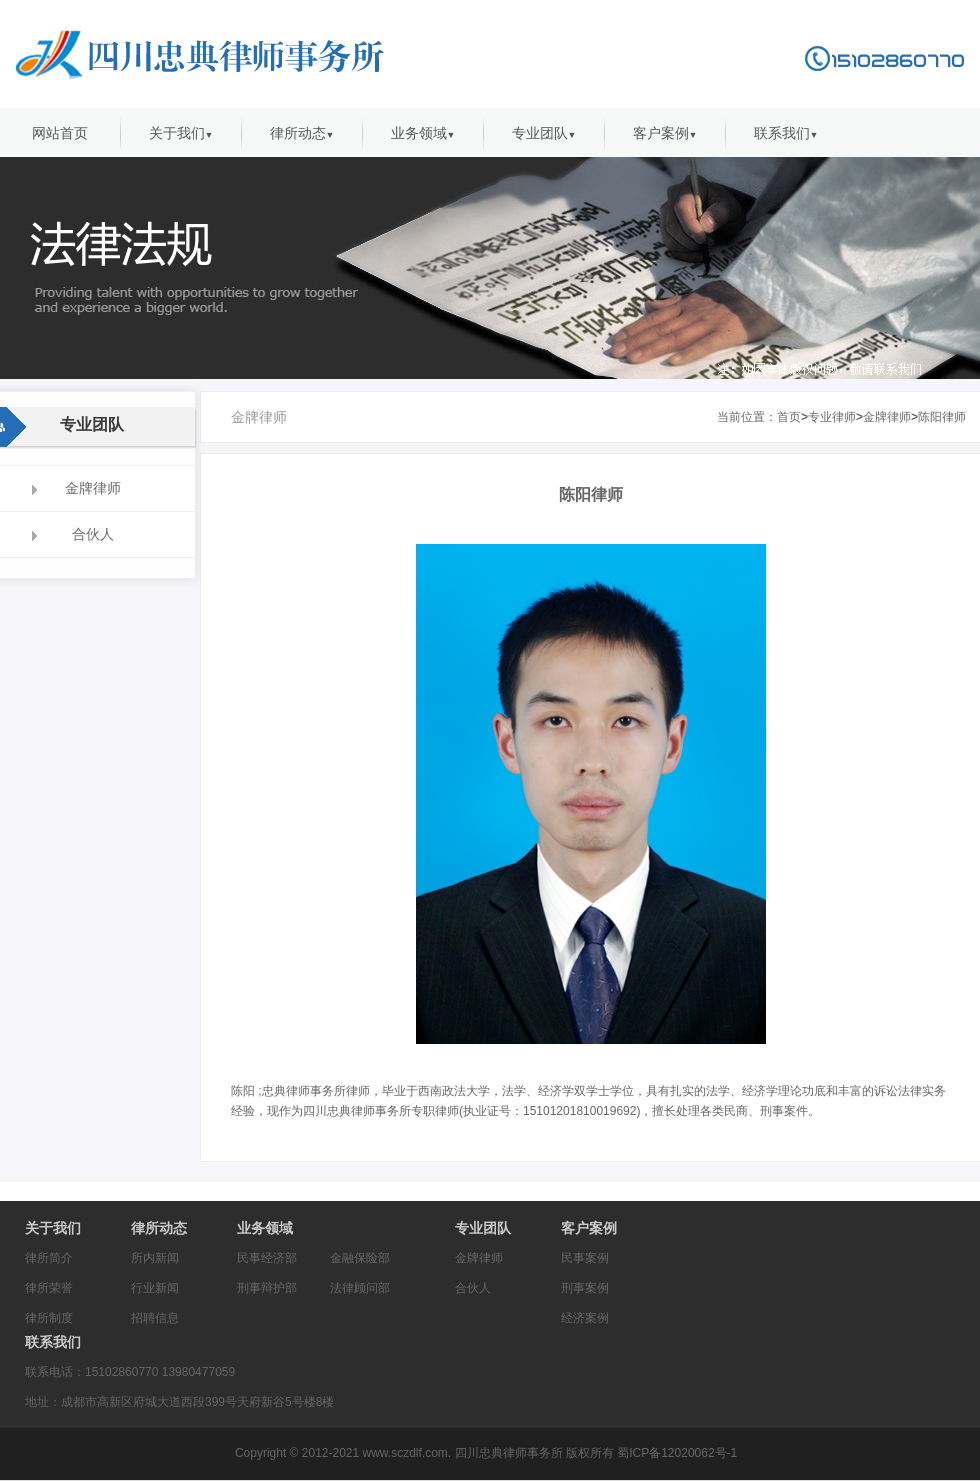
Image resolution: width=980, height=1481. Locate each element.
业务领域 (423, 133)
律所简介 (49, 1258)
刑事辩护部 (267, 1288)
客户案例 (665, 133)
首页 (789, 417)
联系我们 (786, 133)
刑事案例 (585, 1288)
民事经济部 (267, 1258)
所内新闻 (155, 1258)
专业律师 (832, 417)
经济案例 (585, 1318)
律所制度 (49, 1318)
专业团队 (544, 133)
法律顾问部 (360, 1288)
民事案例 (585, 1258)
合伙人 (473, 1288)
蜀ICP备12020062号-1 (675, 1453)
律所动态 (302, 133)
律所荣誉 (49, 1288)
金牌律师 (887, 417)
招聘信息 (155, 1318)
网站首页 (60, 133)
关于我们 (181, 133)
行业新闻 (155, 1288)
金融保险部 (360, 1258)
